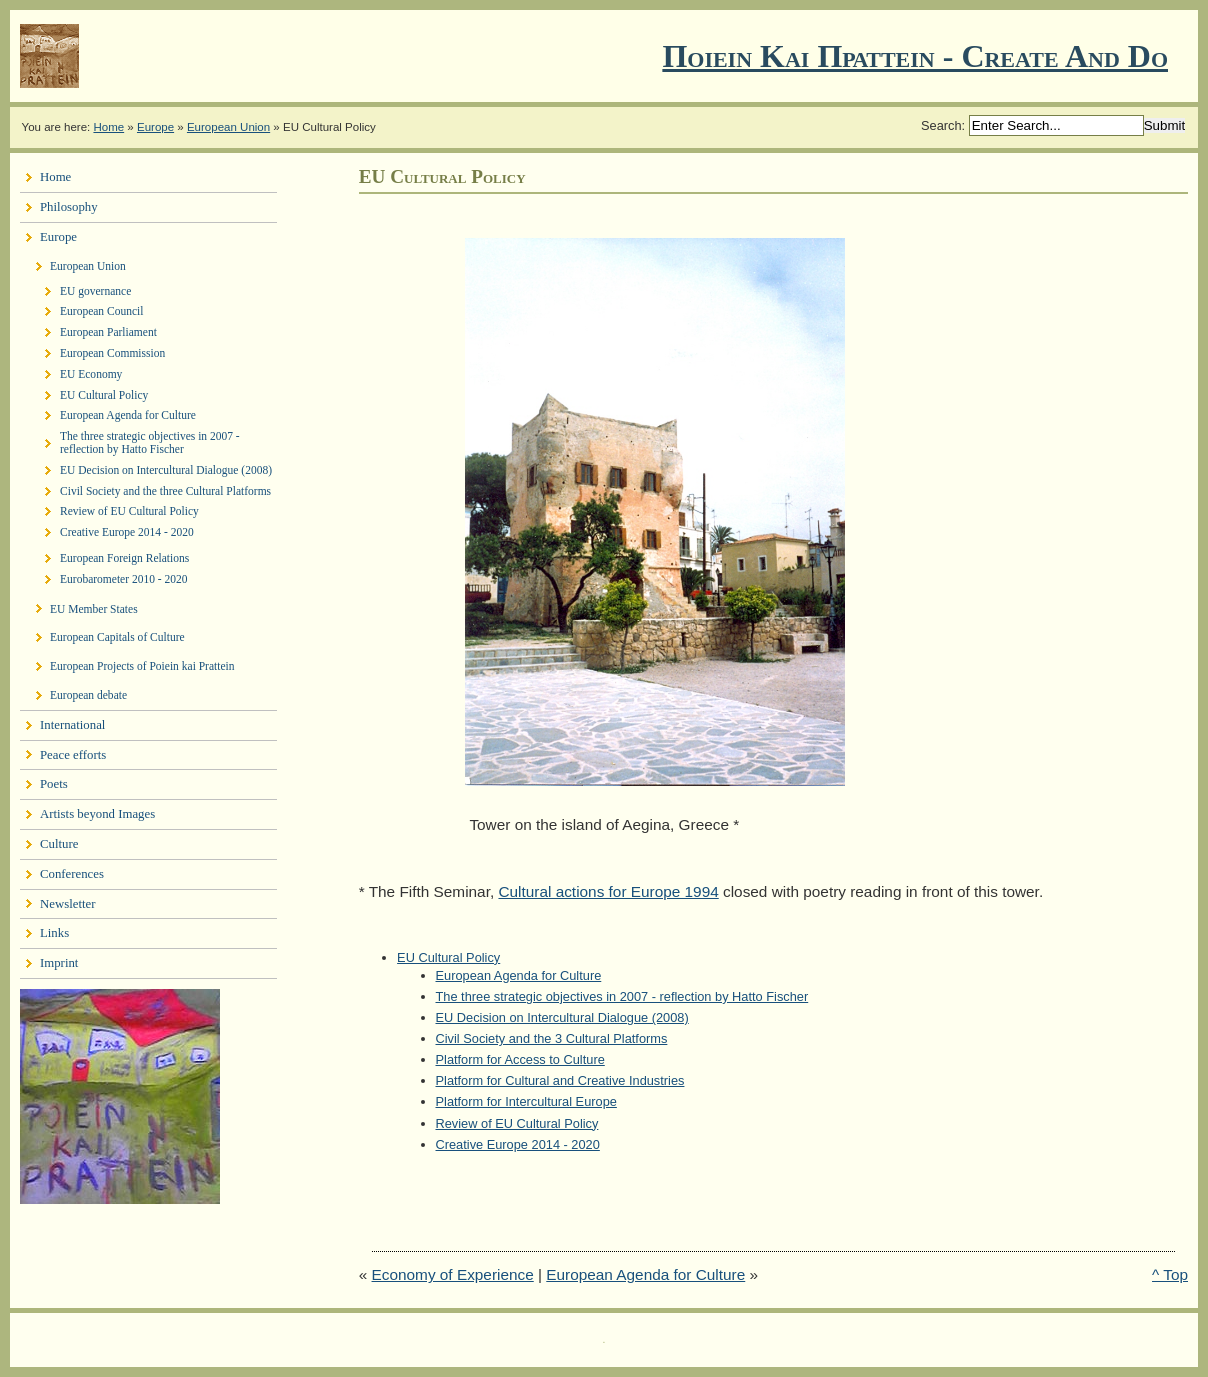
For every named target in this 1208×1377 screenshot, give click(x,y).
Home (108, 127)
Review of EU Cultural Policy (517, 1123)
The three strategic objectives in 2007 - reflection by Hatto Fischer (622, 996)
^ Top (1170, 1274)
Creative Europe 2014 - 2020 (518, 1144)
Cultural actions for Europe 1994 (608, 891)
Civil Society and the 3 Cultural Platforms (552, 1038)
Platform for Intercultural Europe (526, 1101)
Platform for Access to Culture (520, 1059)
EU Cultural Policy (448, 957)
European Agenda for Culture (519, 975)
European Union (228, 127)
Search (941, 125)
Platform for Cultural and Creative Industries (560, 1080)
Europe (155, 127)
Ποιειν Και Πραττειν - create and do (915, 56)
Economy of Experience (453, 1274)
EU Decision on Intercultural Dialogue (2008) (562, 1017)
